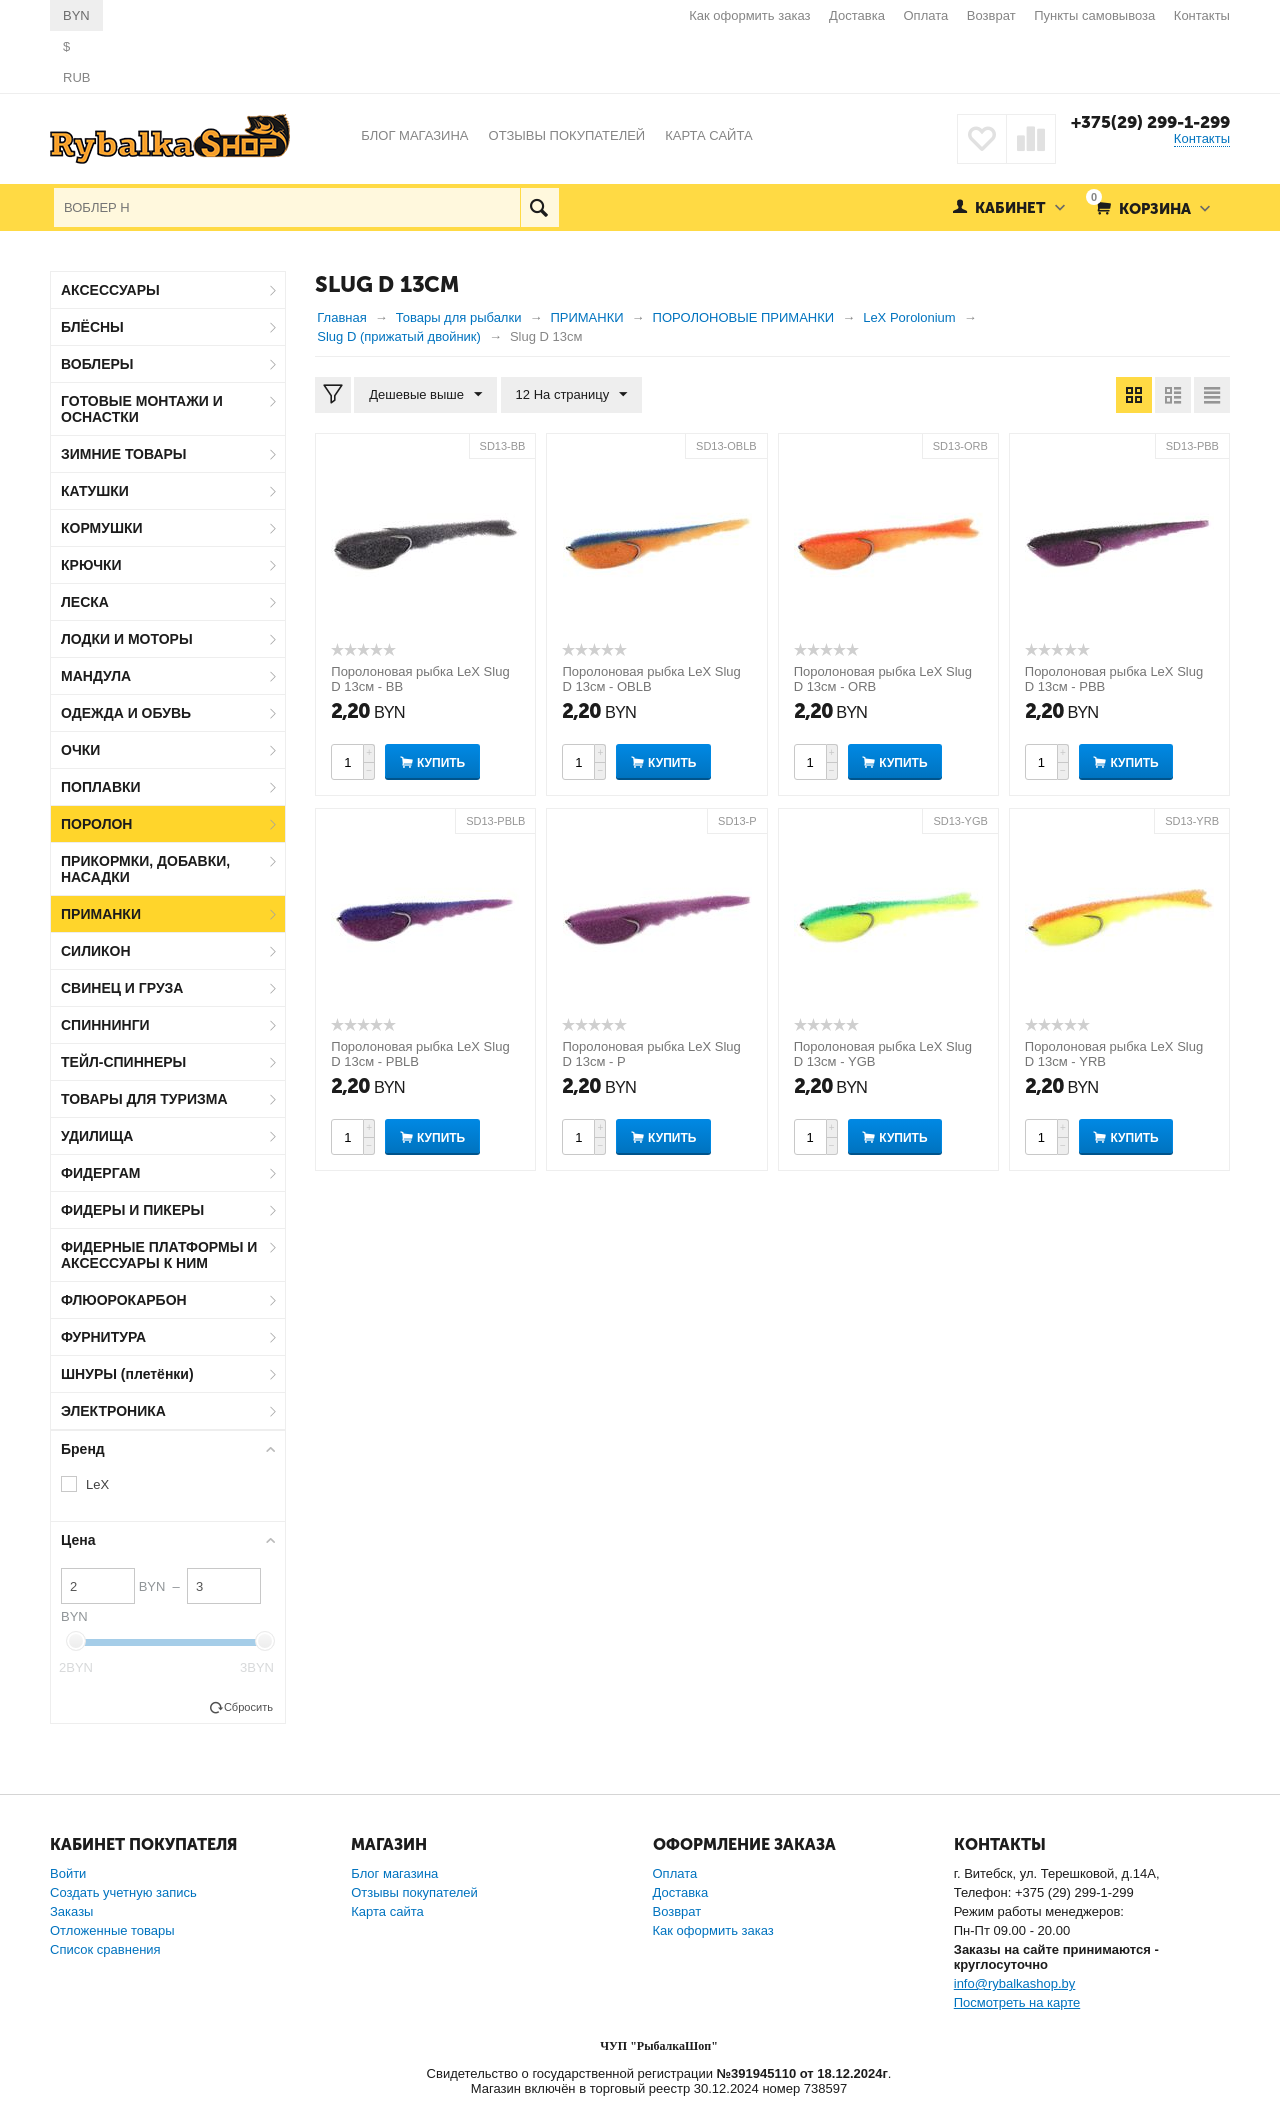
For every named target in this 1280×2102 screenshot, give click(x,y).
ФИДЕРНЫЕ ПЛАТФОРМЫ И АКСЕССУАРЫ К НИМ (159, 1255)
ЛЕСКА (85, 602)
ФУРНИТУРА (103, 1337)
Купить (441, 763)
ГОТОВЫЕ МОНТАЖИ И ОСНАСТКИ (142, 409)
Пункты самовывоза (1094, 15)
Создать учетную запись (123, 1892)
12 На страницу (572, 395)
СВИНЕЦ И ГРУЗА (122, 988)
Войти (68, 1873)
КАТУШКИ (95, 491)
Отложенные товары (112, 1930)
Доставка (857, 15)
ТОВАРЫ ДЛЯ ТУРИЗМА (144, 1099)
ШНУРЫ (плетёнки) (127, 1374)
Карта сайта (387, 1911)
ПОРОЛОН (96, 824)
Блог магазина (394, 1873)
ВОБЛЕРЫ (97, 364)
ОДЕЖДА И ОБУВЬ (126, 713)
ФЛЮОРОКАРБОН (124, 1300)
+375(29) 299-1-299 (1150, 122)
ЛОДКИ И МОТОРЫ (127, 639)
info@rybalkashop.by (1015, 1983)
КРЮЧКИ (91, 565)
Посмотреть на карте (1017, 2002)
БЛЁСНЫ (92, 327)
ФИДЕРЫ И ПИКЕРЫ (132, 1210)
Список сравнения (105, 1949)
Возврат (991, 15)
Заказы (71, 1911)
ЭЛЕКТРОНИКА (113, 1411)
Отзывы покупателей (414, 1892)
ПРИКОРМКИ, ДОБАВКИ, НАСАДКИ (145, 869)
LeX (97, 1484)
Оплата (926, 15)
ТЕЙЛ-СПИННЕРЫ (123, 1062)
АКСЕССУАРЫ (110, 290)
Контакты (1202, 15)
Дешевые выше (425, 395)
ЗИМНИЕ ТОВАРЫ (124, 454)
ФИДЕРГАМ (101, 1173)
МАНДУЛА (96, 676)
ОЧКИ (80, 750)
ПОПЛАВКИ (101, 787)
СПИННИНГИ (105, 1025)
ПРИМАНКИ (101, 914)
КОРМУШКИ (102, 528)
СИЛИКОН (96, 951)
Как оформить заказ (749, 15)
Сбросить (248, 1707)
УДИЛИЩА (97, 1136)
